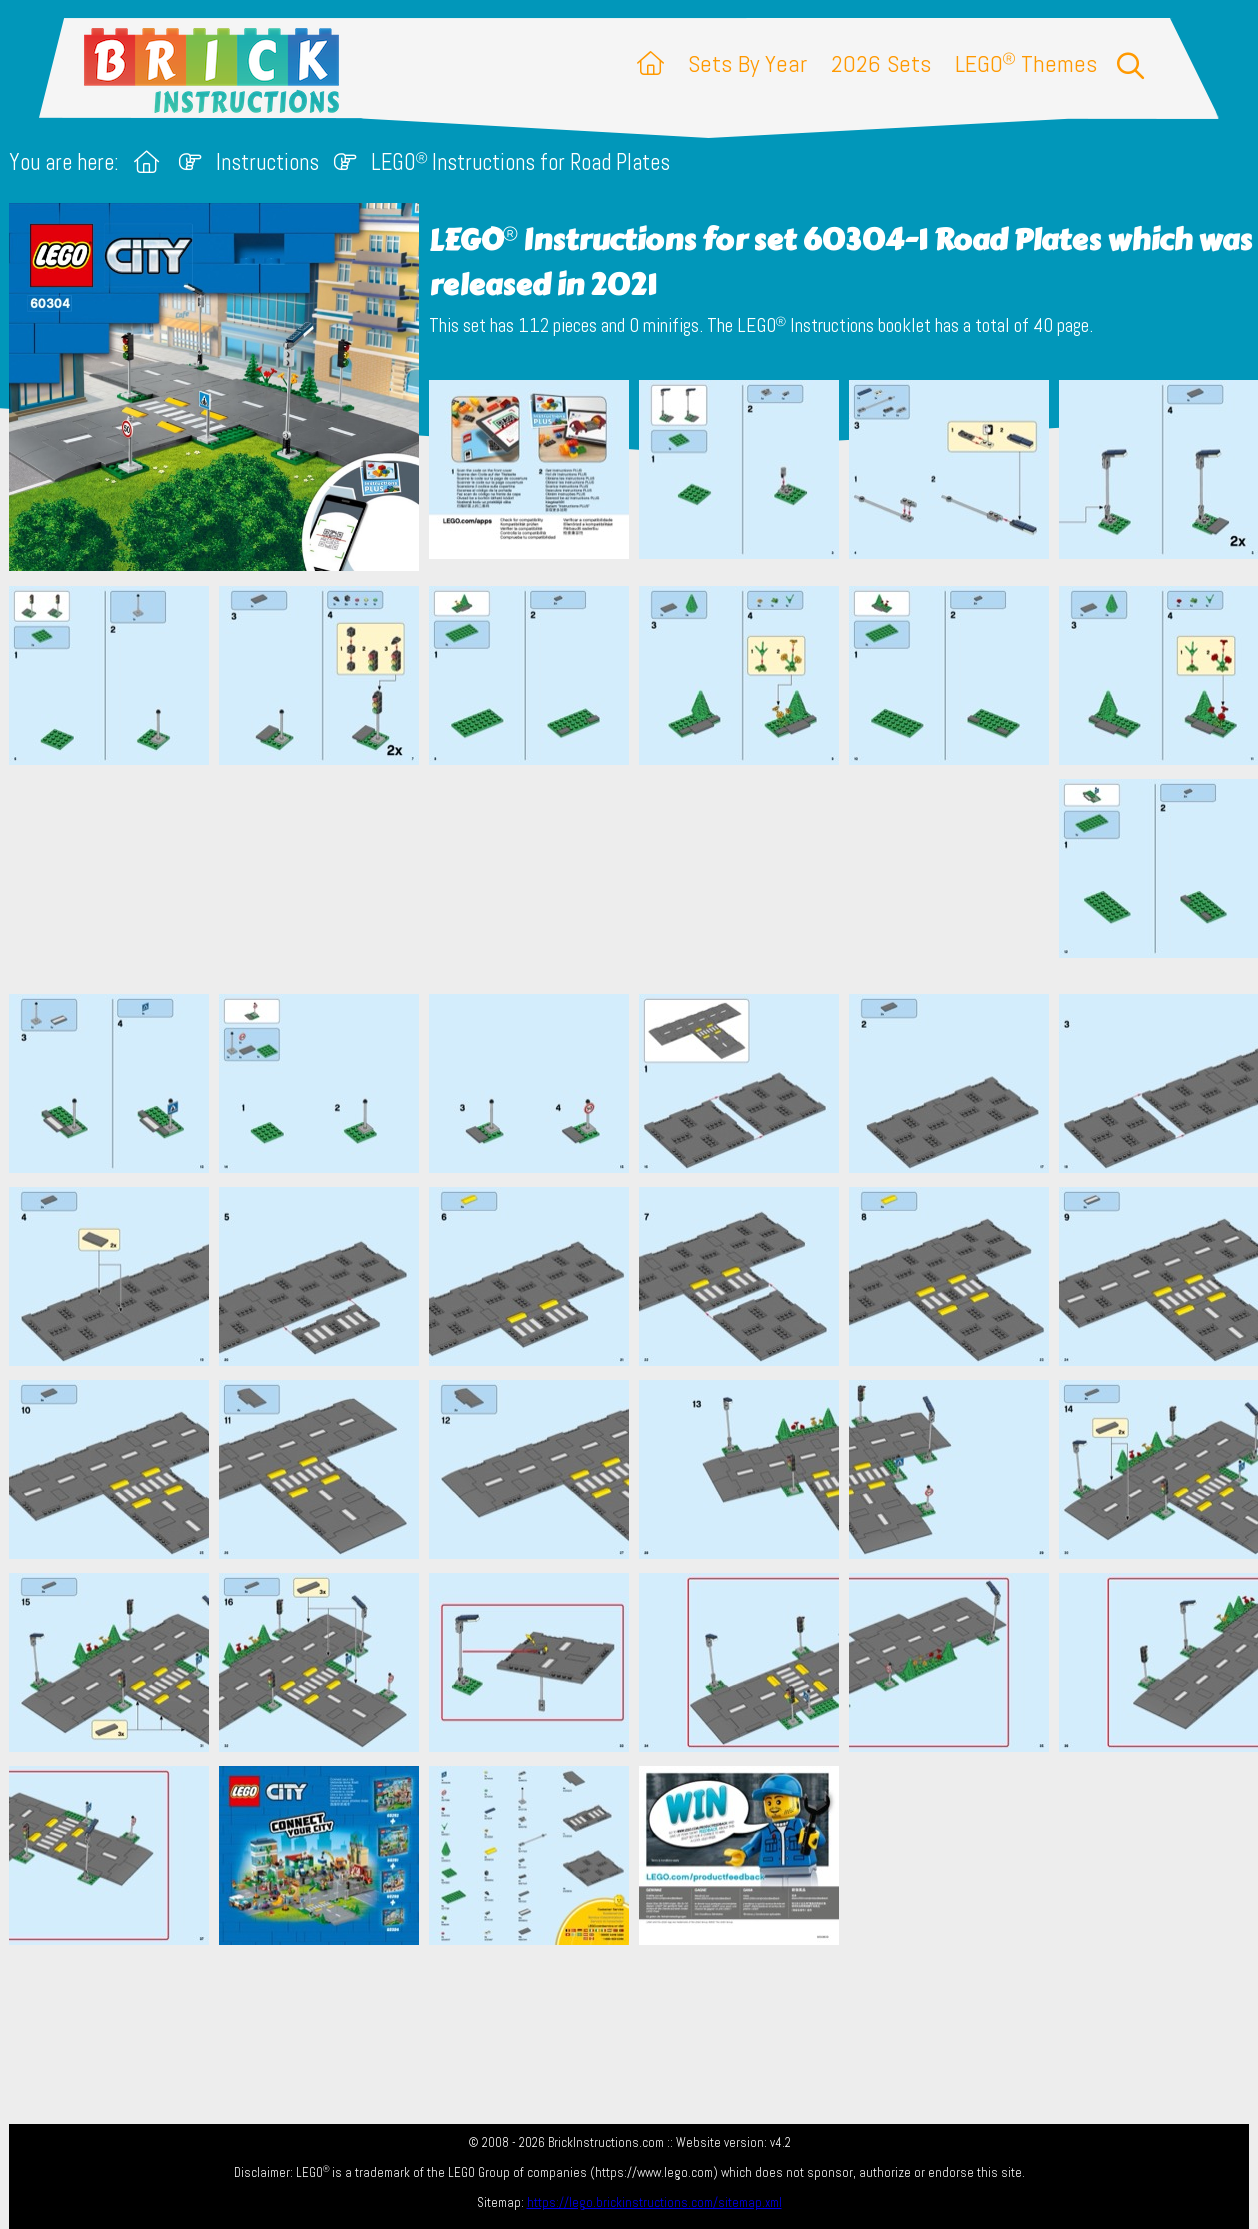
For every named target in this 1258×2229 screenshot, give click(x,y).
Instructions (267, 162)
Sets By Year (747, 63)
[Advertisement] (639, 879)
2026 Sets (881, 63)
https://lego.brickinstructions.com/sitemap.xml (654, 2202)
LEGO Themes (1026, 63)
